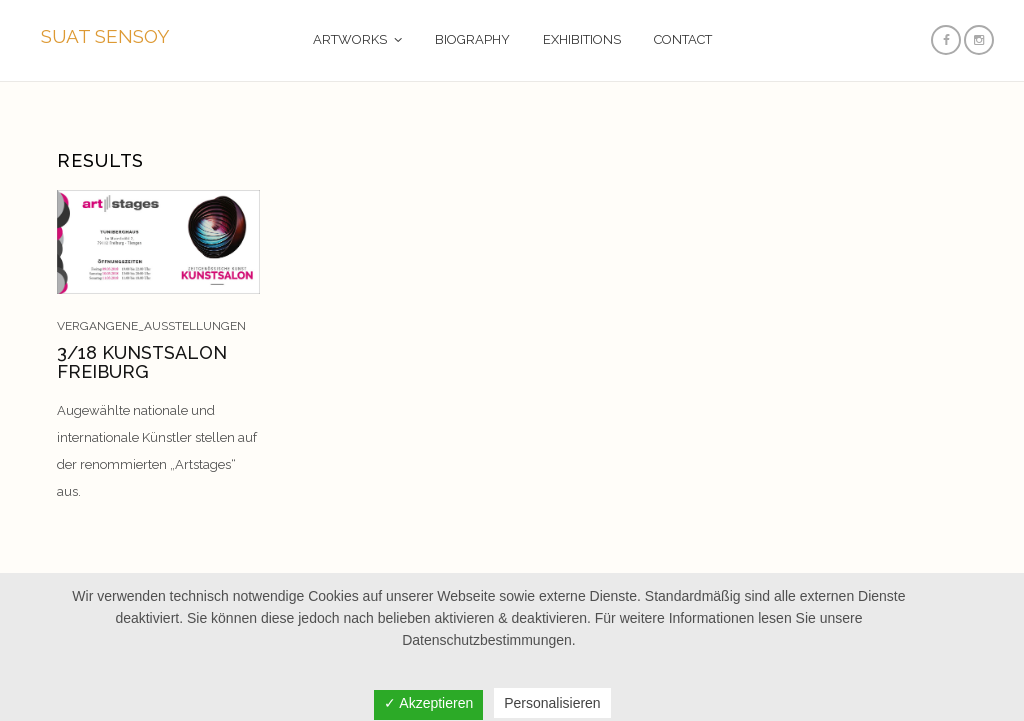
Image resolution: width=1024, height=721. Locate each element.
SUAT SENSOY (105, 36)
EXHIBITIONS (582, 39)
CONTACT (683, 39)
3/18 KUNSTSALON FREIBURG (142, 362)
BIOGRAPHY (472, 39)
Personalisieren (552, 703)
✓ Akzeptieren (428, 703)
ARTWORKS (350, 39)
